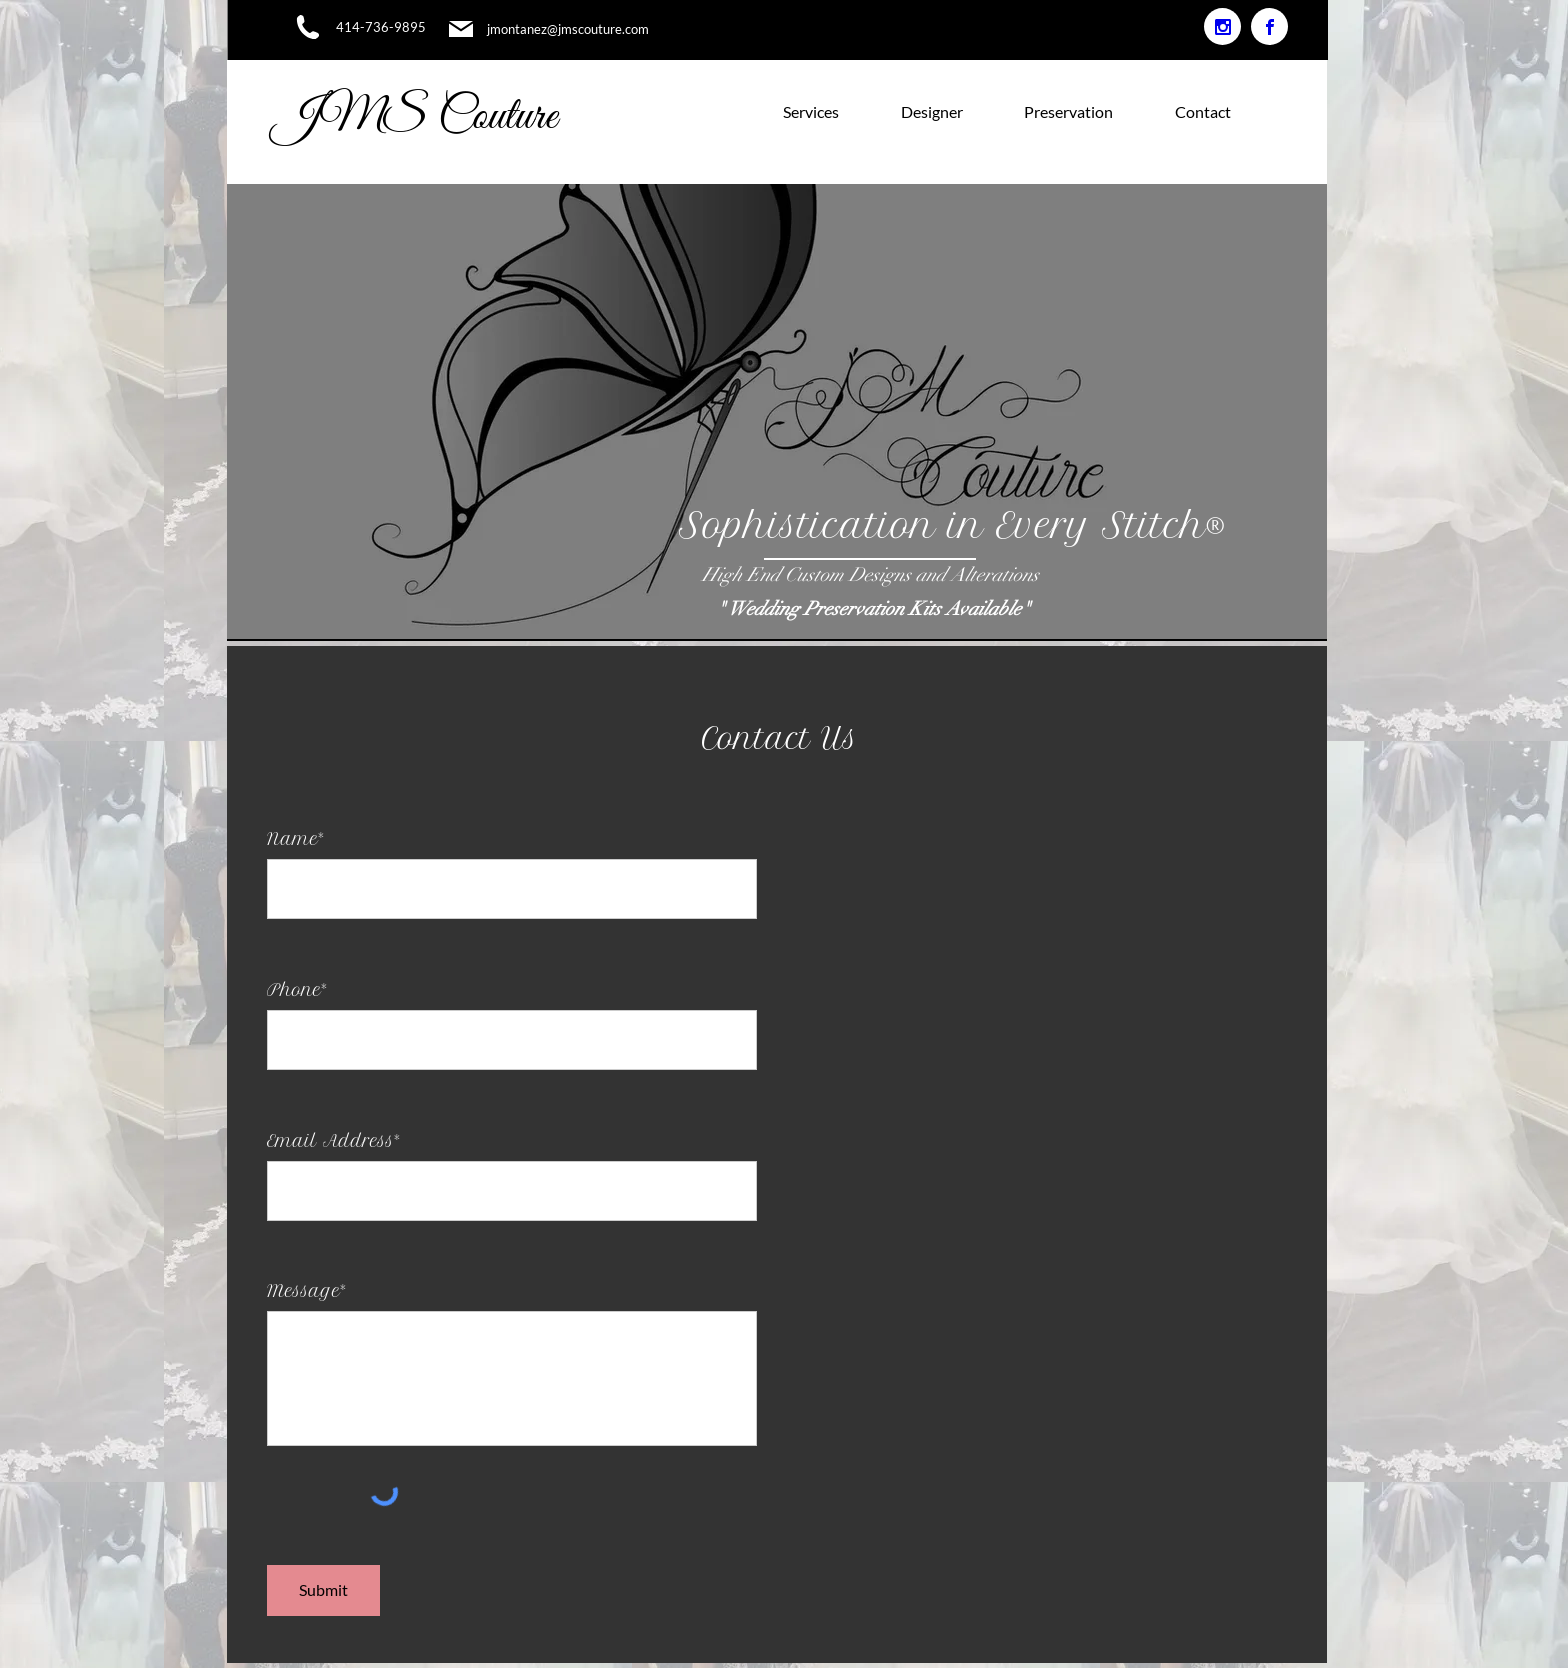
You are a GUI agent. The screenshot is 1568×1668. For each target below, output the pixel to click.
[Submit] (323, 1590)
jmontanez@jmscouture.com (568, 29)
